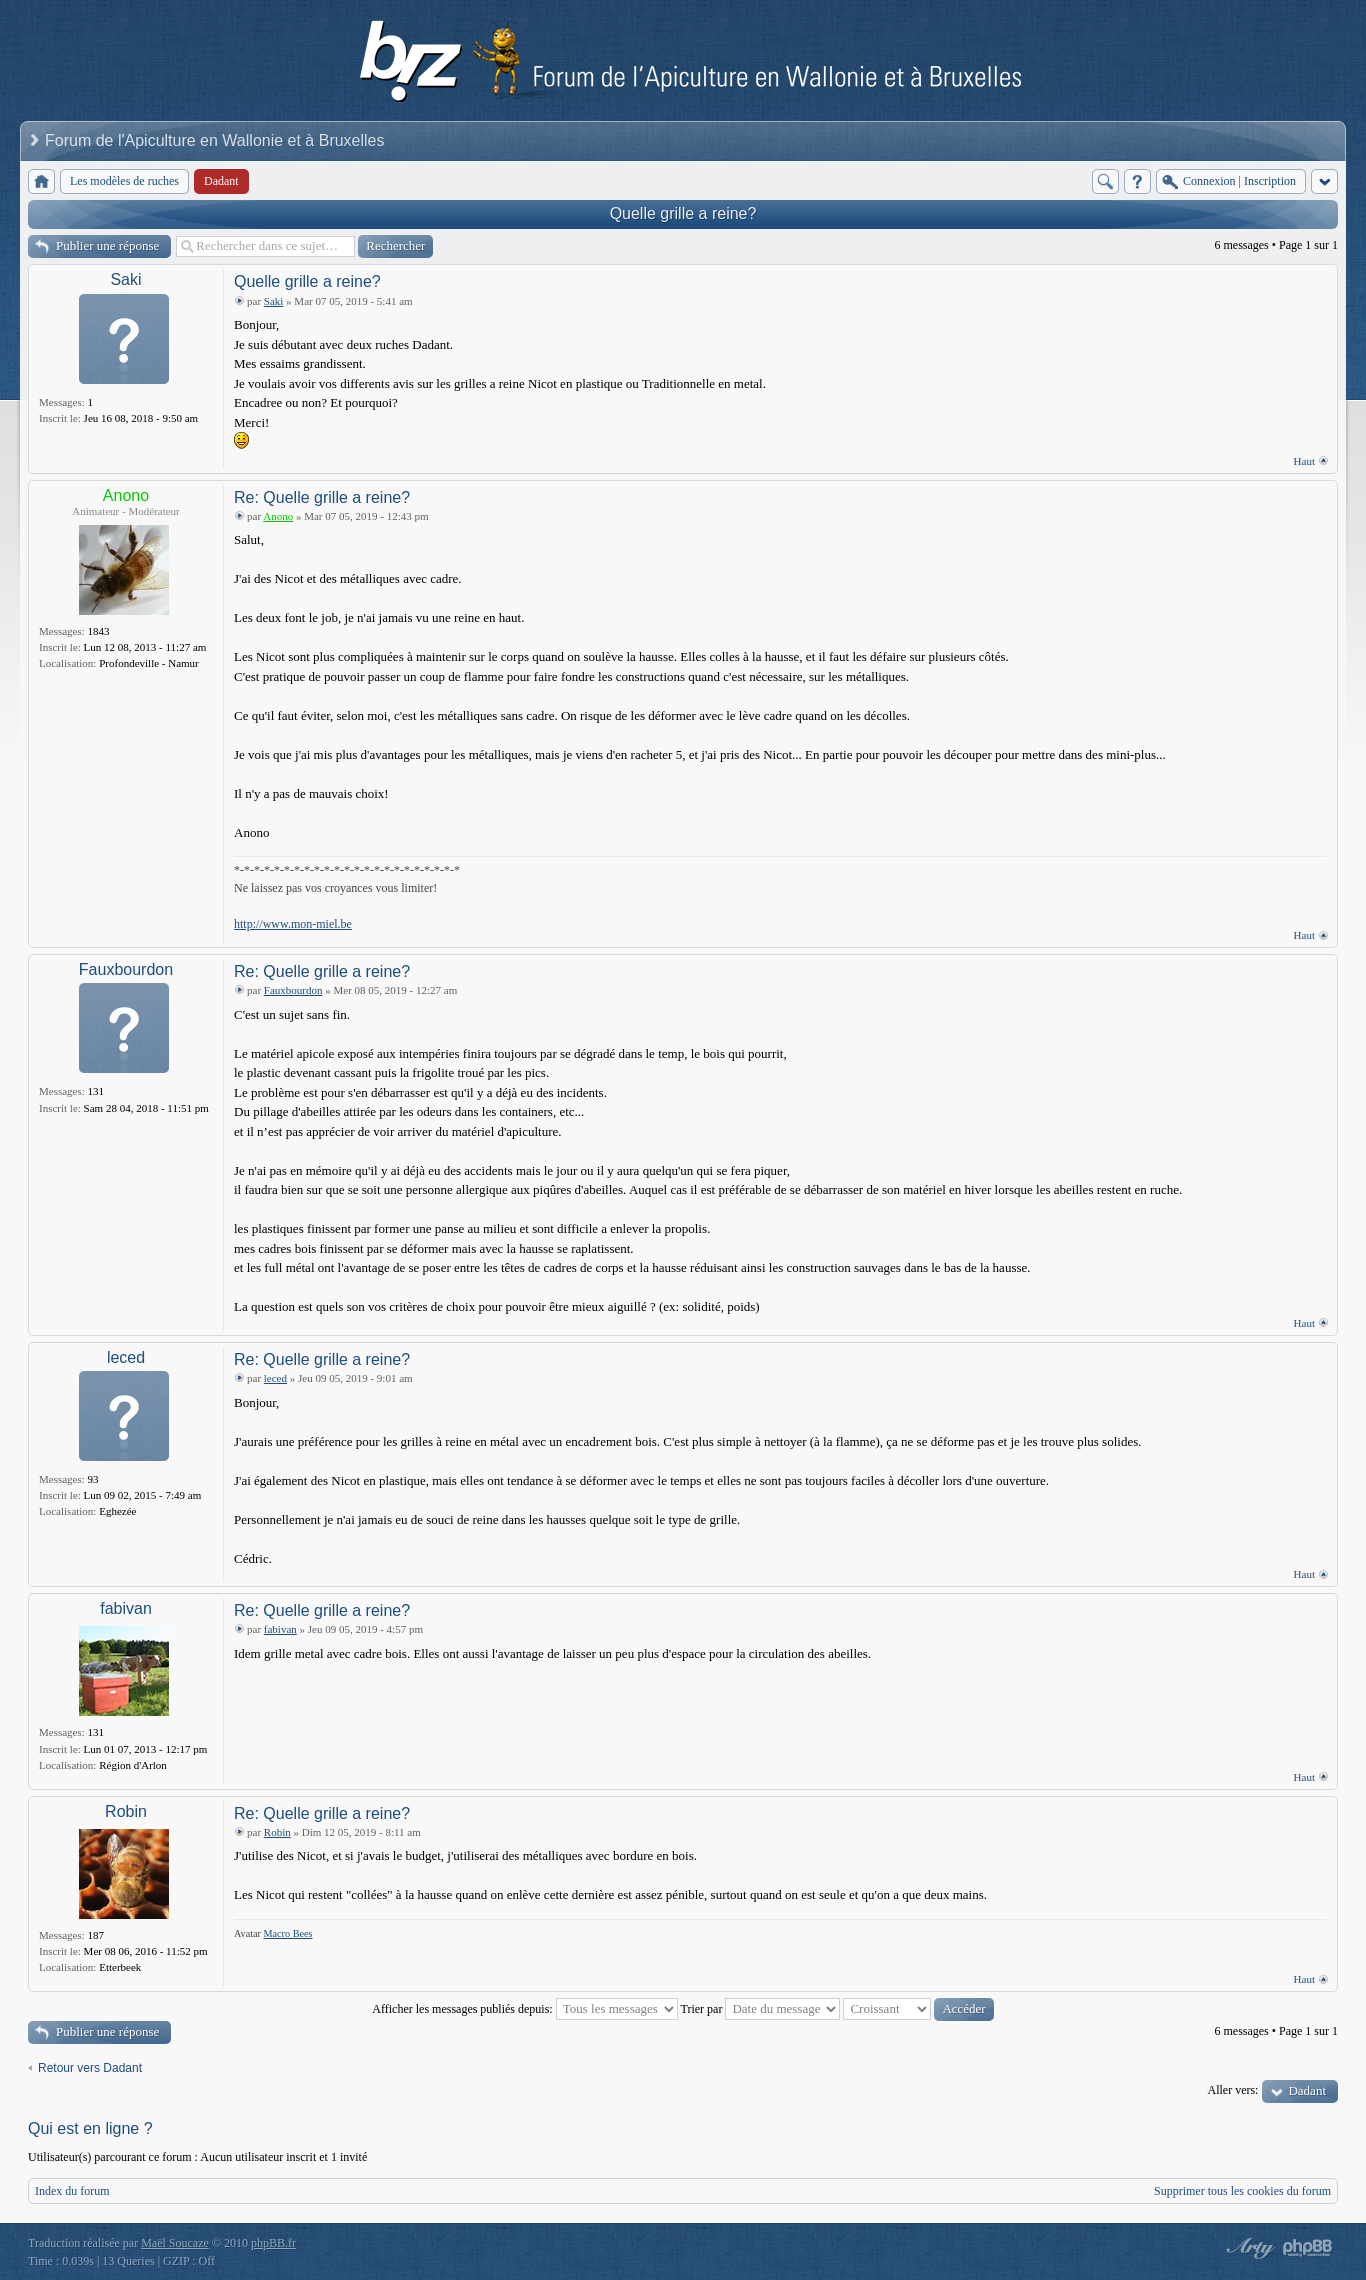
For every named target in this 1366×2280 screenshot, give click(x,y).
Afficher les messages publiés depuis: (524, 2009)
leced (126, 1357)
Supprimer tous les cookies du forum (1242, 2191)
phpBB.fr (273, 2243)
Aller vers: (1232, 2090)
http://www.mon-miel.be (293, 924)
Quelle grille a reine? (683, 213)
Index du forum (72, 2191)
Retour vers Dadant (90, 2068)
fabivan (126, 1608)
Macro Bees (288, 1933)
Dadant (1307, 2090)
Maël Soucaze (175, 2243)
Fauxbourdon (126, 969)
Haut (1304, 461)
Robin (126, 1811)
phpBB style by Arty (1248, 2248)
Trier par (761, 2009)
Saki (125, 279)
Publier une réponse (107, 245)
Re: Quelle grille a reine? (322, 497)
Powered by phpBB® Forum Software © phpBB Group (1308, 2248)
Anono (126, 495)
